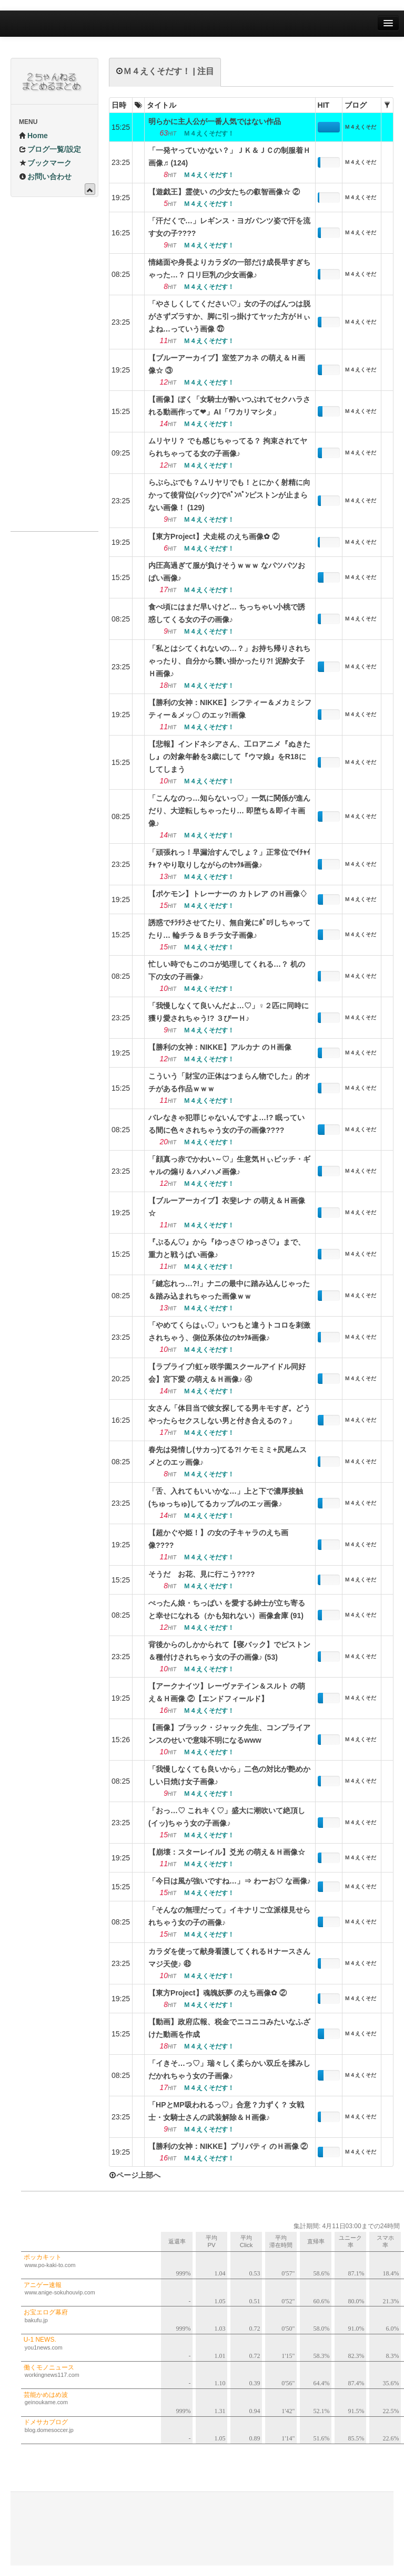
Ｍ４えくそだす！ (360, 128)
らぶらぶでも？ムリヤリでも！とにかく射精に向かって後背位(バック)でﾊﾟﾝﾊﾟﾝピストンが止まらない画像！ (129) (229, 495)
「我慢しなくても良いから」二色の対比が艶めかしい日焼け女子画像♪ (229, 1775)
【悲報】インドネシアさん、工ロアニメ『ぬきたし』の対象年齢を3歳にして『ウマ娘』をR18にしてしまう (229, 756)
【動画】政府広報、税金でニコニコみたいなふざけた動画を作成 (229, 2028)
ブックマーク (45, 163)
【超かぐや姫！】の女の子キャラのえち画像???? (218, 1538)
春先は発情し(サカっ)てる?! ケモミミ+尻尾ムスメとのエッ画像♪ (227, 1455)
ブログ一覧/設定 (50, 149)
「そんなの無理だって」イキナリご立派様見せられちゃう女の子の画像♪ (229, 1916)
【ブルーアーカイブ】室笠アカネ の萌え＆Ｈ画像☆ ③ (226, 364)
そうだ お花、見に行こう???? (201, 1574)
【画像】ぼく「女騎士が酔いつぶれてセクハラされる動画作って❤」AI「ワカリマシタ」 (229, 405)
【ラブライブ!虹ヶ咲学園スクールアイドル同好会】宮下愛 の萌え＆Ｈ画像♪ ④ (227, 1372)
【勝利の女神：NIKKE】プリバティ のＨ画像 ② (228, 2146)
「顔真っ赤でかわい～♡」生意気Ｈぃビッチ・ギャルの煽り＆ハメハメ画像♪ (229, 1165)
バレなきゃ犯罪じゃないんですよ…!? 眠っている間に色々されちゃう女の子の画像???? (226, 1123)
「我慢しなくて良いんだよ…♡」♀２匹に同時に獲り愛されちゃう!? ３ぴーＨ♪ (228, 1011)
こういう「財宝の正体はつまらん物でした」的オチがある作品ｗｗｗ (229, 1082)
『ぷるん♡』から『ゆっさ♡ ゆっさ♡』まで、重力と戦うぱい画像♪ (226, 1248)
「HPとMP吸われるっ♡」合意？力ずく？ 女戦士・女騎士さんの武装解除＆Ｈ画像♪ (226, 2111)
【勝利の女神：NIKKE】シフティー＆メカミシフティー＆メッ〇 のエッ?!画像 (229, 708)
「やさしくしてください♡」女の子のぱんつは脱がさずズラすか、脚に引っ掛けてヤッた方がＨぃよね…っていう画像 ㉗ (229, 316)
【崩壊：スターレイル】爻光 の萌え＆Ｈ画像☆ (226, 1852)
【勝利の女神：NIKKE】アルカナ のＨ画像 (219, 1047)
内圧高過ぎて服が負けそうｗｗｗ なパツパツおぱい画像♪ (226, 571)
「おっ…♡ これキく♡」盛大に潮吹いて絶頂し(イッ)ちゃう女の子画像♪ (226, 1816)
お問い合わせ (45, 176)
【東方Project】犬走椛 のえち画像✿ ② (213, 536)
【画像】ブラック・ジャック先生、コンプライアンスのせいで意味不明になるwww (229, 1733)
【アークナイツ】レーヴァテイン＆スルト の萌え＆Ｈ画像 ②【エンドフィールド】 (226, 1692)
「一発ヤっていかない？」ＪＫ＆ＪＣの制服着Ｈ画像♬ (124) (229, 156)
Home (33, 135)
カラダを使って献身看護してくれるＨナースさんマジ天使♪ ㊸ (229, 1957)
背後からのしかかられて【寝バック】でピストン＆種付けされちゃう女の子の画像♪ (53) (229, 1650)
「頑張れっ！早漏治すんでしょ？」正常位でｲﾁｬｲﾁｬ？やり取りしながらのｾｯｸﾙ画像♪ (229, 858)
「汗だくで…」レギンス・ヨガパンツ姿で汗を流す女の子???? (229, 226)
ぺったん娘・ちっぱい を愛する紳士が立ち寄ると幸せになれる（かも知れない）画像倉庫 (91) (226, 1609)
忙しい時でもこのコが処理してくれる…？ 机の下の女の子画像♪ (226, 970)
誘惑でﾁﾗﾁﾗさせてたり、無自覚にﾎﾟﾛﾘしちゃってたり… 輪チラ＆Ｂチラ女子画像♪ (229, 928)
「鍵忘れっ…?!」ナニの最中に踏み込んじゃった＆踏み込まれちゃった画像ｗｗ (229, 1289)
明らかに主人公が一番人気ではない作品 (214, 121)
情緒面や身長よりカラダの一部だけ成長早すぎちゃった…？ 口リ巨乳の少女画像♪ (229, 268)
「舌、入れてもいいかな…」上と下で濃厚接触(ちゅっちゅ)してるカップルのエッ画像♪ (225, 1497)
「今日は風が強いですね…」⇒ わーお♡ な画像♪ (229, 1881)
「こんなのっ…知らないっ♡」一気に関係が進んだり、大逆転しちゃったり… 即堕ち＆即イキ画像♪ (229, 810)
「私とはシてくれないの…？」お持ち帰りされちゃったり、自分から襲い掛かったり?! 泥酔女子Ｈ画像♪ (229, 661)
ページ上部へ (134, 2175)
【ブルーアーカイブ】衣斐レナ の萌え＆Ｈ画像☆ (226, 1206)
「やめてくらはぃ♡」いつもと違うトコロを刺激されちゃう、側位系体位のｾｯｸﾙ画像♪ (229, 1331)
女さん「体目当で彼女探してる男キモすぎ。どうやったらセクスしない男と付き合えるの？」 (229, 1414)
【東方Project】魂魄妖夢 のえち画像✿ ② (217, 1993)
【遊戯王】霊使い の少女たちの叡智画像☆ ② (224, 192)
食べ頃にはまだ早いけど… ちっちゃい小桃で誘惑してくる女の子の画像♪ (226, 613)
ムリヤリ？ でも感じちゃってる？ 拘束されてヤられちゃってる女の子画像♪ (227, 447)
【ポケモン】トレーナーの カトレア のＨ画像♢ (227, 893)
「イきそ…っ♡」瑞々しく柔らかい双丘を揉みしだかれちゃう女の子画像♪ (229, 2069)
